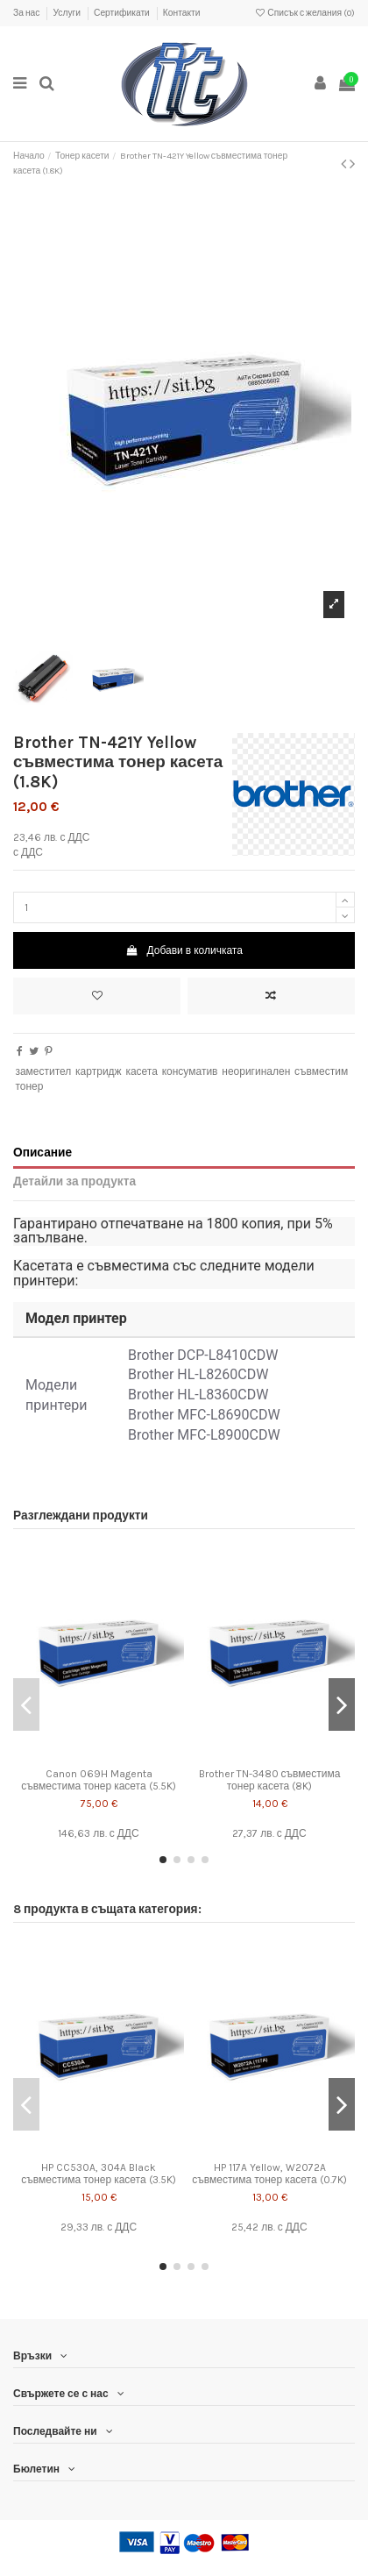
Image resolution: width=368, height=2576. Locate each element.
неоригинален (256, 1071)
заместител (43, 1071)
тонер (29, 1086)
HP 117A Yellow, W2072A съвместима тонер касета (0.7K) (269, 2173)
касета (141, 1071)
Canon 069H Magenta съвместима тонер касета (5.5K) (98, 1780)
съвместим (321, 1071)
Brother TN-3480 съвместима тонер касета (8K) (270, 1780)
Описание (42, 1152)
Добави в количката (184, 950)
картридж (98, 1071)
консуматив (190, 1071)
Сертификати (123, 13)
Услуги (67, 13)
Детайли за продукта (74, 1181)
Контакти (182, 13)
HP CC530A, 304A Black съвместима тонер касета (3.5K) (98, 2173)
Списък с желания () (304, 13)
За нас (27, 13)
